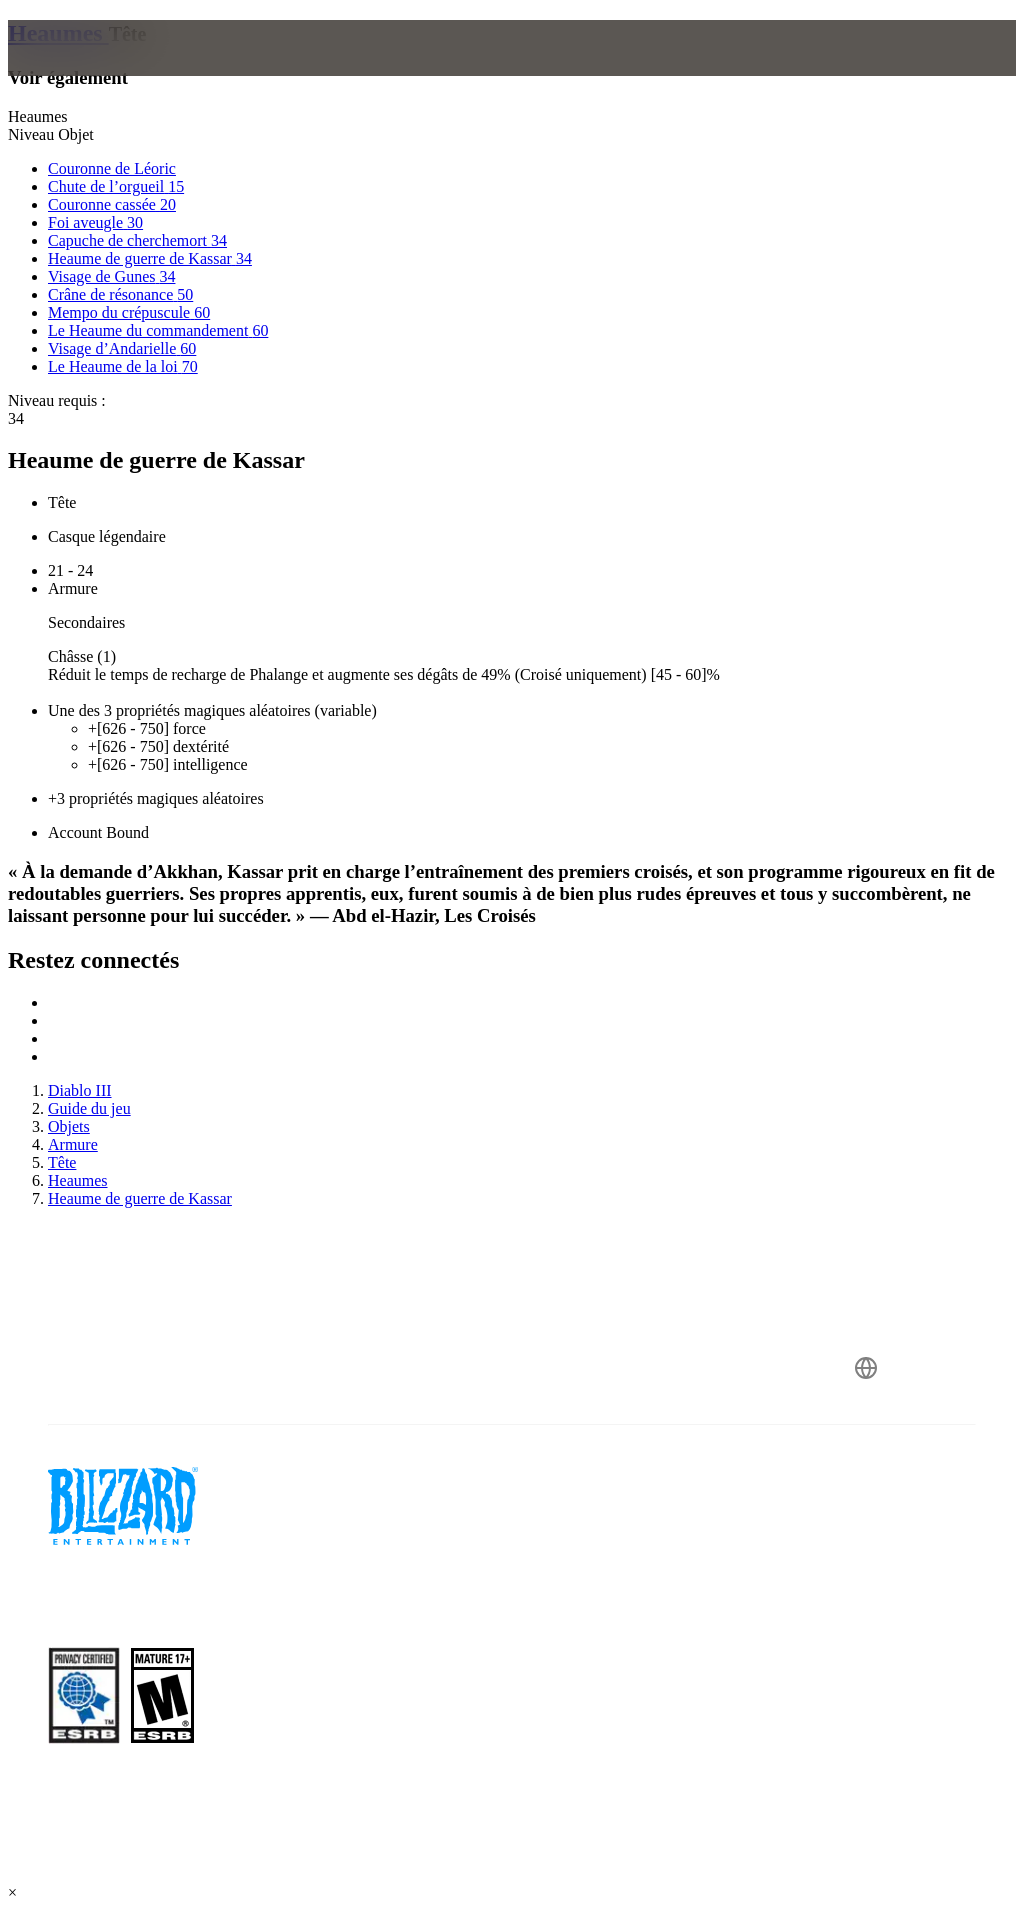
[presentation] (84, 72)
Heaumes (58, 33)
